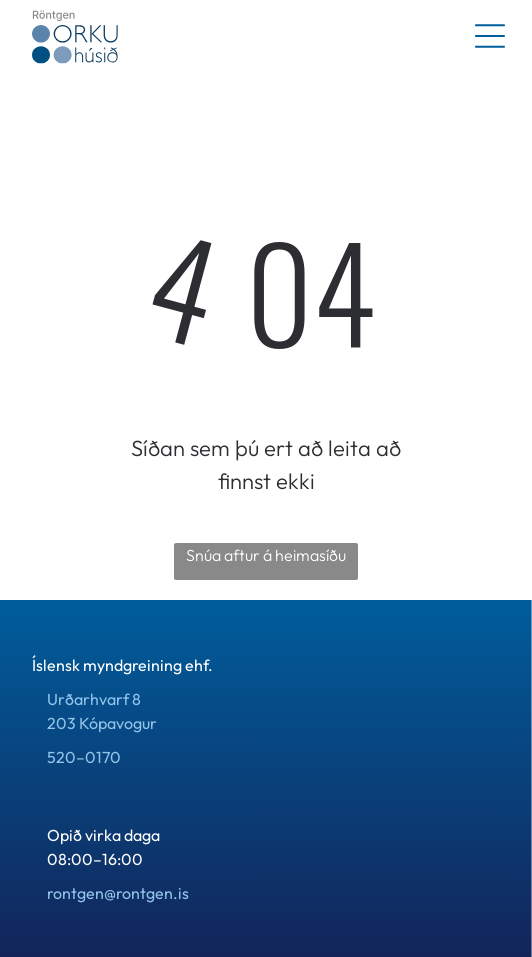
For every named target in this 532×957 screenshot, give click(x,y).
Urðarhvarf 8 (94, 699)
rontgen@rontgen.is (118, 893)
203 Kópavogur (102, 723)
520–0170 (84, 757)
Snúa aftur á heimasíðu (266, 555)
